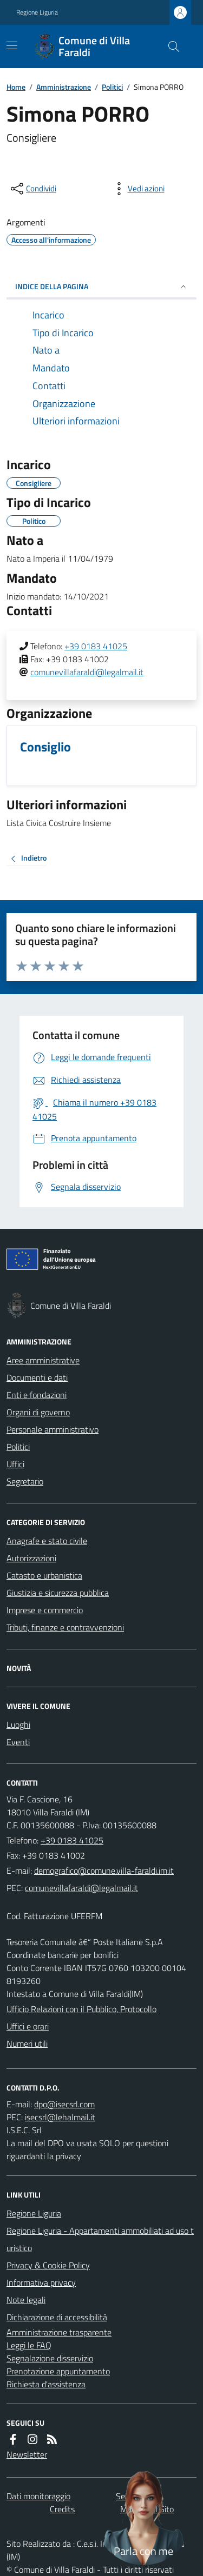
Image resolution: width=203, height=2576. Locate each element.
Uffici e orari (27, 2026)
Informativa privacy (41, 2282)
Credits (62, 2508)
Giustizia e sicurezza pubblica (57, 1592)
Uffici (15, 1463)
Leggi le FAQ (28, 2345)
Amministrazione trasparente (59, 2332)
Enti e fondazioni (36, 1394)
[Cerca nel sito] (169, 46)
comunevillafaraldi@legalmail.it (86, 671)
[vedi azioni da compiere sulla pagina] (137, 188)
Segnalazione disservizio (49, 2358)
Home (15, 86)
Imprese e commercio (44, 1609)
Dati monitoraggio (38, 2496)
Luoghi (18, 1724)
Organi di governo (38, 1412)
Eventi (18, 1741)
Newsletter (26, 2454)
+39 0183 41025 (95, 646)
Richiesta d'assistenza (46, 2384)
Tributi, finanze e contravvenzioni (65, 1627)
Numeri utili (27, 2043)
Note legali (25, 2299)
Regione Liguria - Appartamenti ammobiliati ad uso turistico (100, 2239)
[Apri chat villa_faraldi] (143, 2516)
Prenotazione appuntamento (58, 2371)
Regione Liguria (37, 12)
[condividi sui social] (32, 188)
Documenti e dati (37, 1377)
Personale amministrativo (52, 1429)
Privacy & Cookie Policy (48, 2265)
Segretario (24, 1481)
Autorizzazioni (31, 1558)
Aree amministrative (43, 1360)
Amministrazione (63, 86)
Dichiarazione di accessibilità (56, 2317)
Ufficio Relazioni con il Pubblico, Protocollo (81, 2008)
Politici (112, 86)
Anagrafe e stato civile (46, 1540)
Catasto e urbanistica (44, 1575)
